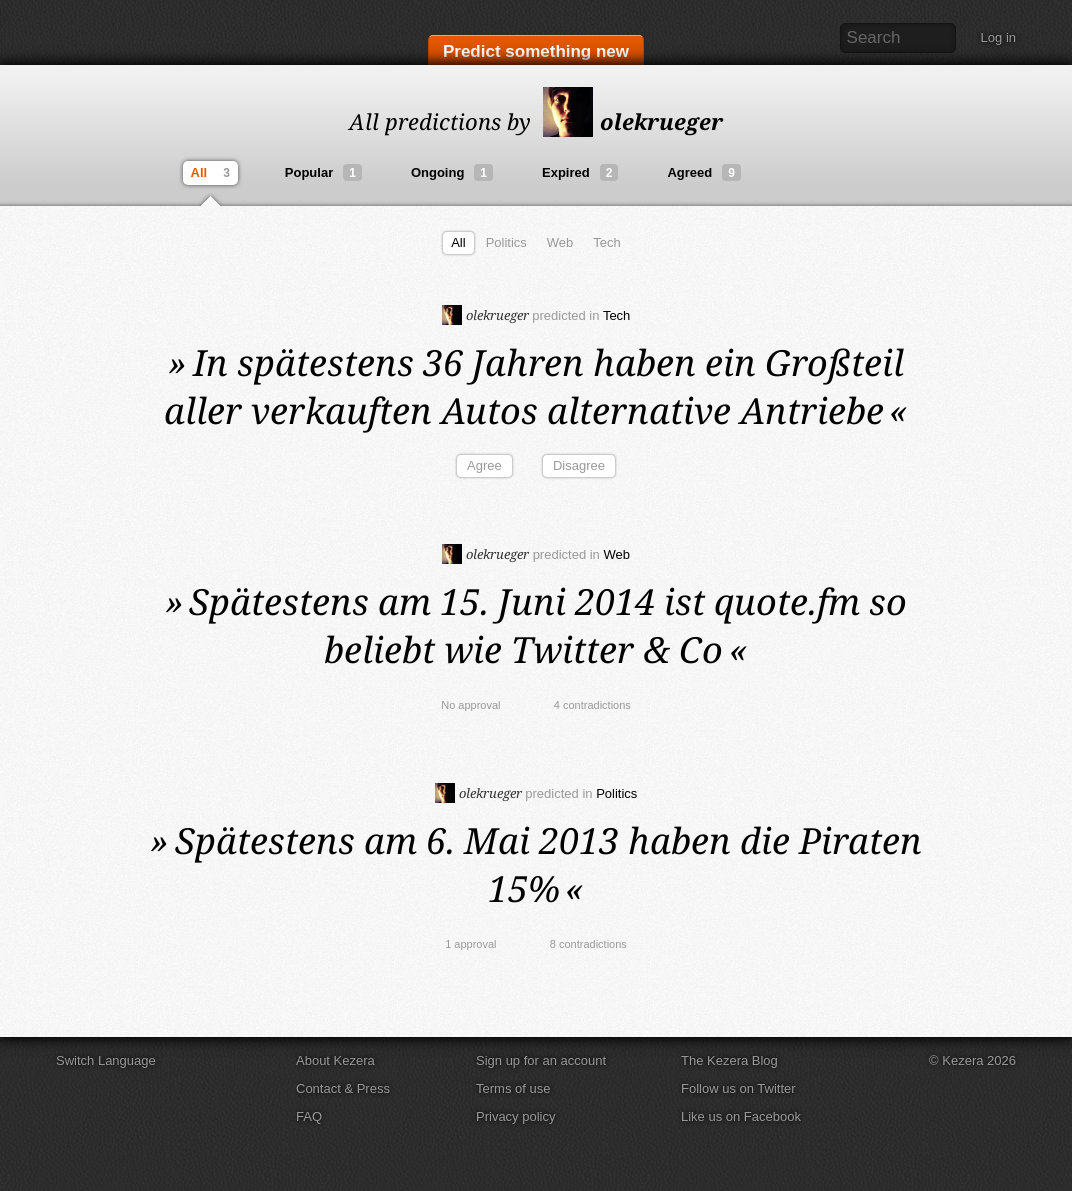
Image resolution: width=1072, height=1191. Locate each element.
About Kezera (335, 1060)
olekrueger (633, 121)
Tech (606, 242)
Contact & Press (343, 1088)
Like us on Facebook (741, 1116)
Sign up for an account (541, 1060)
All (213, 173)
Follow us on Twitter (738, 1088)
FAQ (309, 1116)
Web (560, 242)
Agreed (703, 172)
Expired (580, 172)
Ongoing (452, 172)
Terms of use (513, 1088)
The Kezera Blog (729, 1060)
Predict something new (536, 51)
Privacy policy (515, 1116)
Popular (323, 172)
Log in (998, 37)
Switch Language (106, 1060)
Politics (506, 242)
